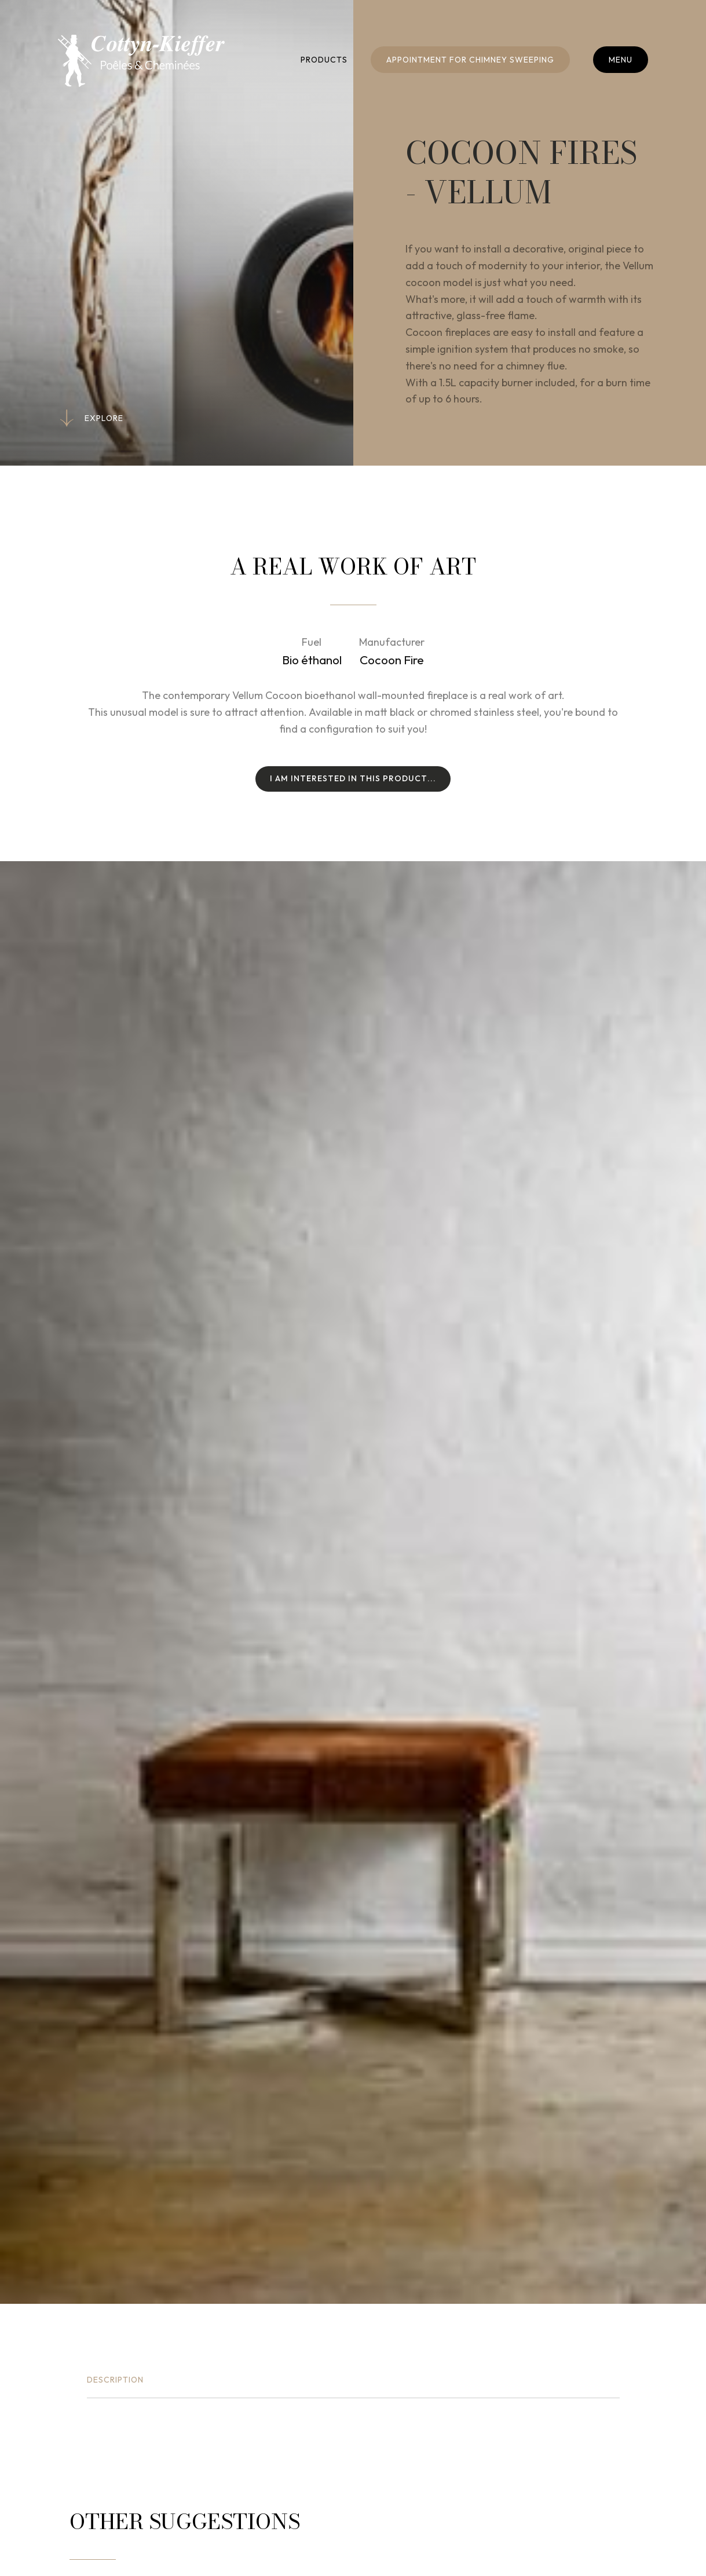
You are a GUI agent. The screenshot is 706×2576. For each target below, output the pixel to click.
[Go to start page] (141, 61)
